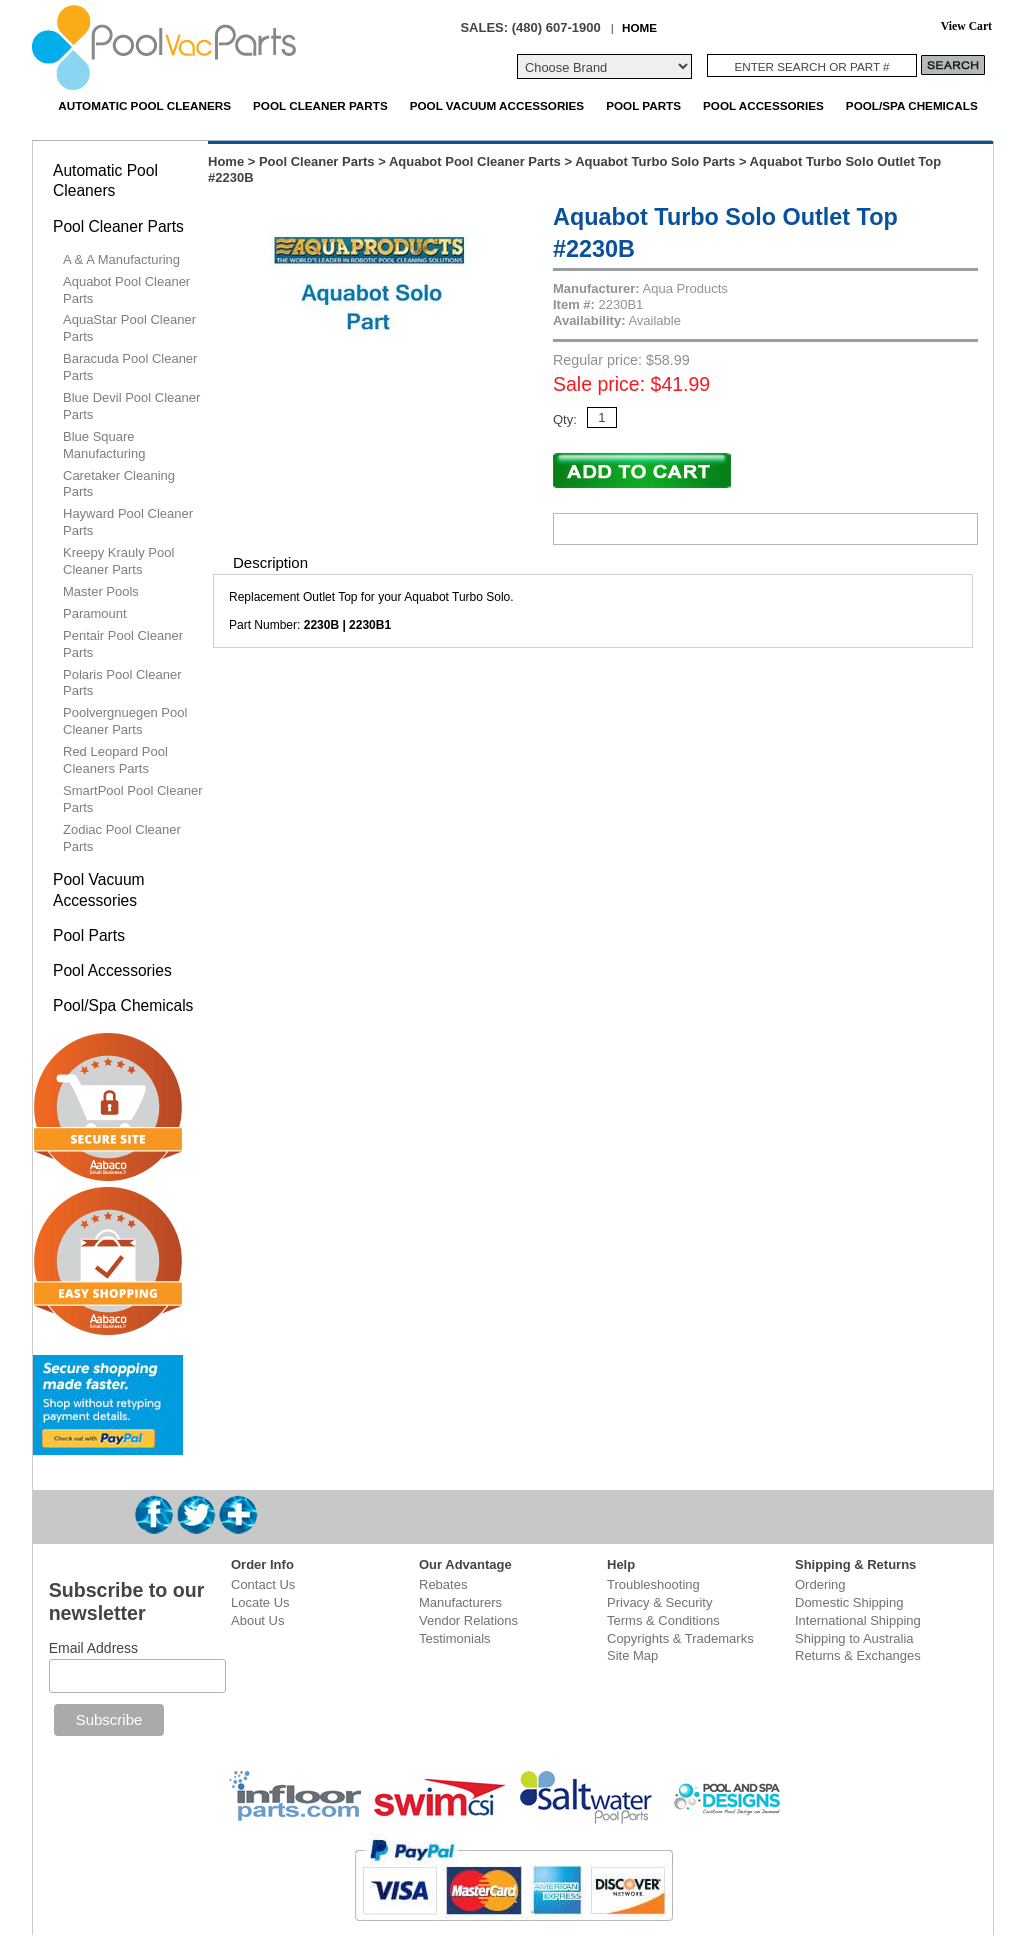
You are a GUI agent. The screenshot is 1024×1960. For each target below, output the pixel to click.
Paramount (95, 613)
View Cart (966, 26)
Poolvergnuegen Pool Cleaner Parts (125, 721)
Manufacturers (460, 1602)
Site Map (632, 1655)
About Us (257, 1620)
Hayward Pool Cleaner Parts (128, 522)
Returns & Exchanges (858, 1655)
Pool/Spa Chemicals (912, 105)
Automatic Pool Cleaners (144, 105)
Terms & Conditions (663, 1620)
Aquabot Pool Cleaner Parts (475, 161)
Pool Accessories (763, 105)
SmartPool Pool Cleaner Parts (132, 799)
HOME (639, 27)
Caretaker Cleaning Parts (119, 484)
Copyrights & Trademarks (680, 1638)
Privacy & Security (659, 1602)
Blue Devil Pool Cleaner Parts (131, 406)
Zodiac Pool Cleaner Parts (122, 838)
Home (226, 161)
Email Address (93, 1648)
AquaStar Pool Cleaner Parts (129, 328)
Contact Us (263, 1584)
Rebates (443, 1584)
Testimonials (455, 1638)
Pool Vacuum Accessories (497, 105)
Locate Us (260, 1602)
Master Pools (101, 591)
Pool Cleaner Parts (320, 105)
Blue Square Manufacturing (104, 445)
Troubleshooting (653, 1584)
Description (270, 562)
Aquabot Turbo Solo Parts (655, 161)
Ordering (820, 1584)
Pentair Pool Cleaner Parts (123, 644)
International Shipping (858, 1620)
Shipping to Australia (854, 1638)
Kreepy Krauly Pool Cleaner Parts (118, 561)
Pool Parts (643, 105)
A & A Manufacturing (121, 259)
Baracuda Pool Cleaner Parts (130, 367)
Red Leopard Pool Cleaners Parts (115, 760)
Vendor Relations (468, 1620)
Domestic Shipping (849, 1602)
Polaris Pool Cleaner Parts (122, 683)
